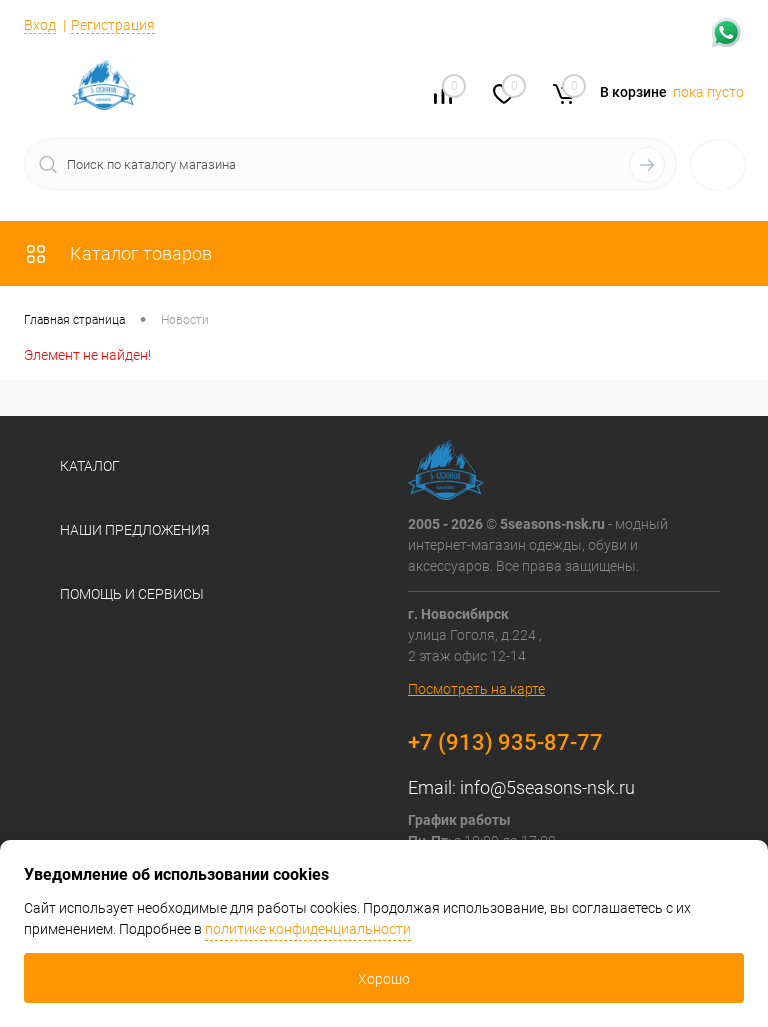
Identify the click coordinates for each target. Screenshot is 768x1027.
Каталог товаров (118, 253)
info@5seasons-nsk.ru (547, 787)
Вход (40, 25)
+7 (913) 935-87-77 (505, 742)
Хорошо (384, 979)
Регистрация (113, 25)
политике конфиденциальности (308, 929)
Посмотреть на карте (476, 689)
